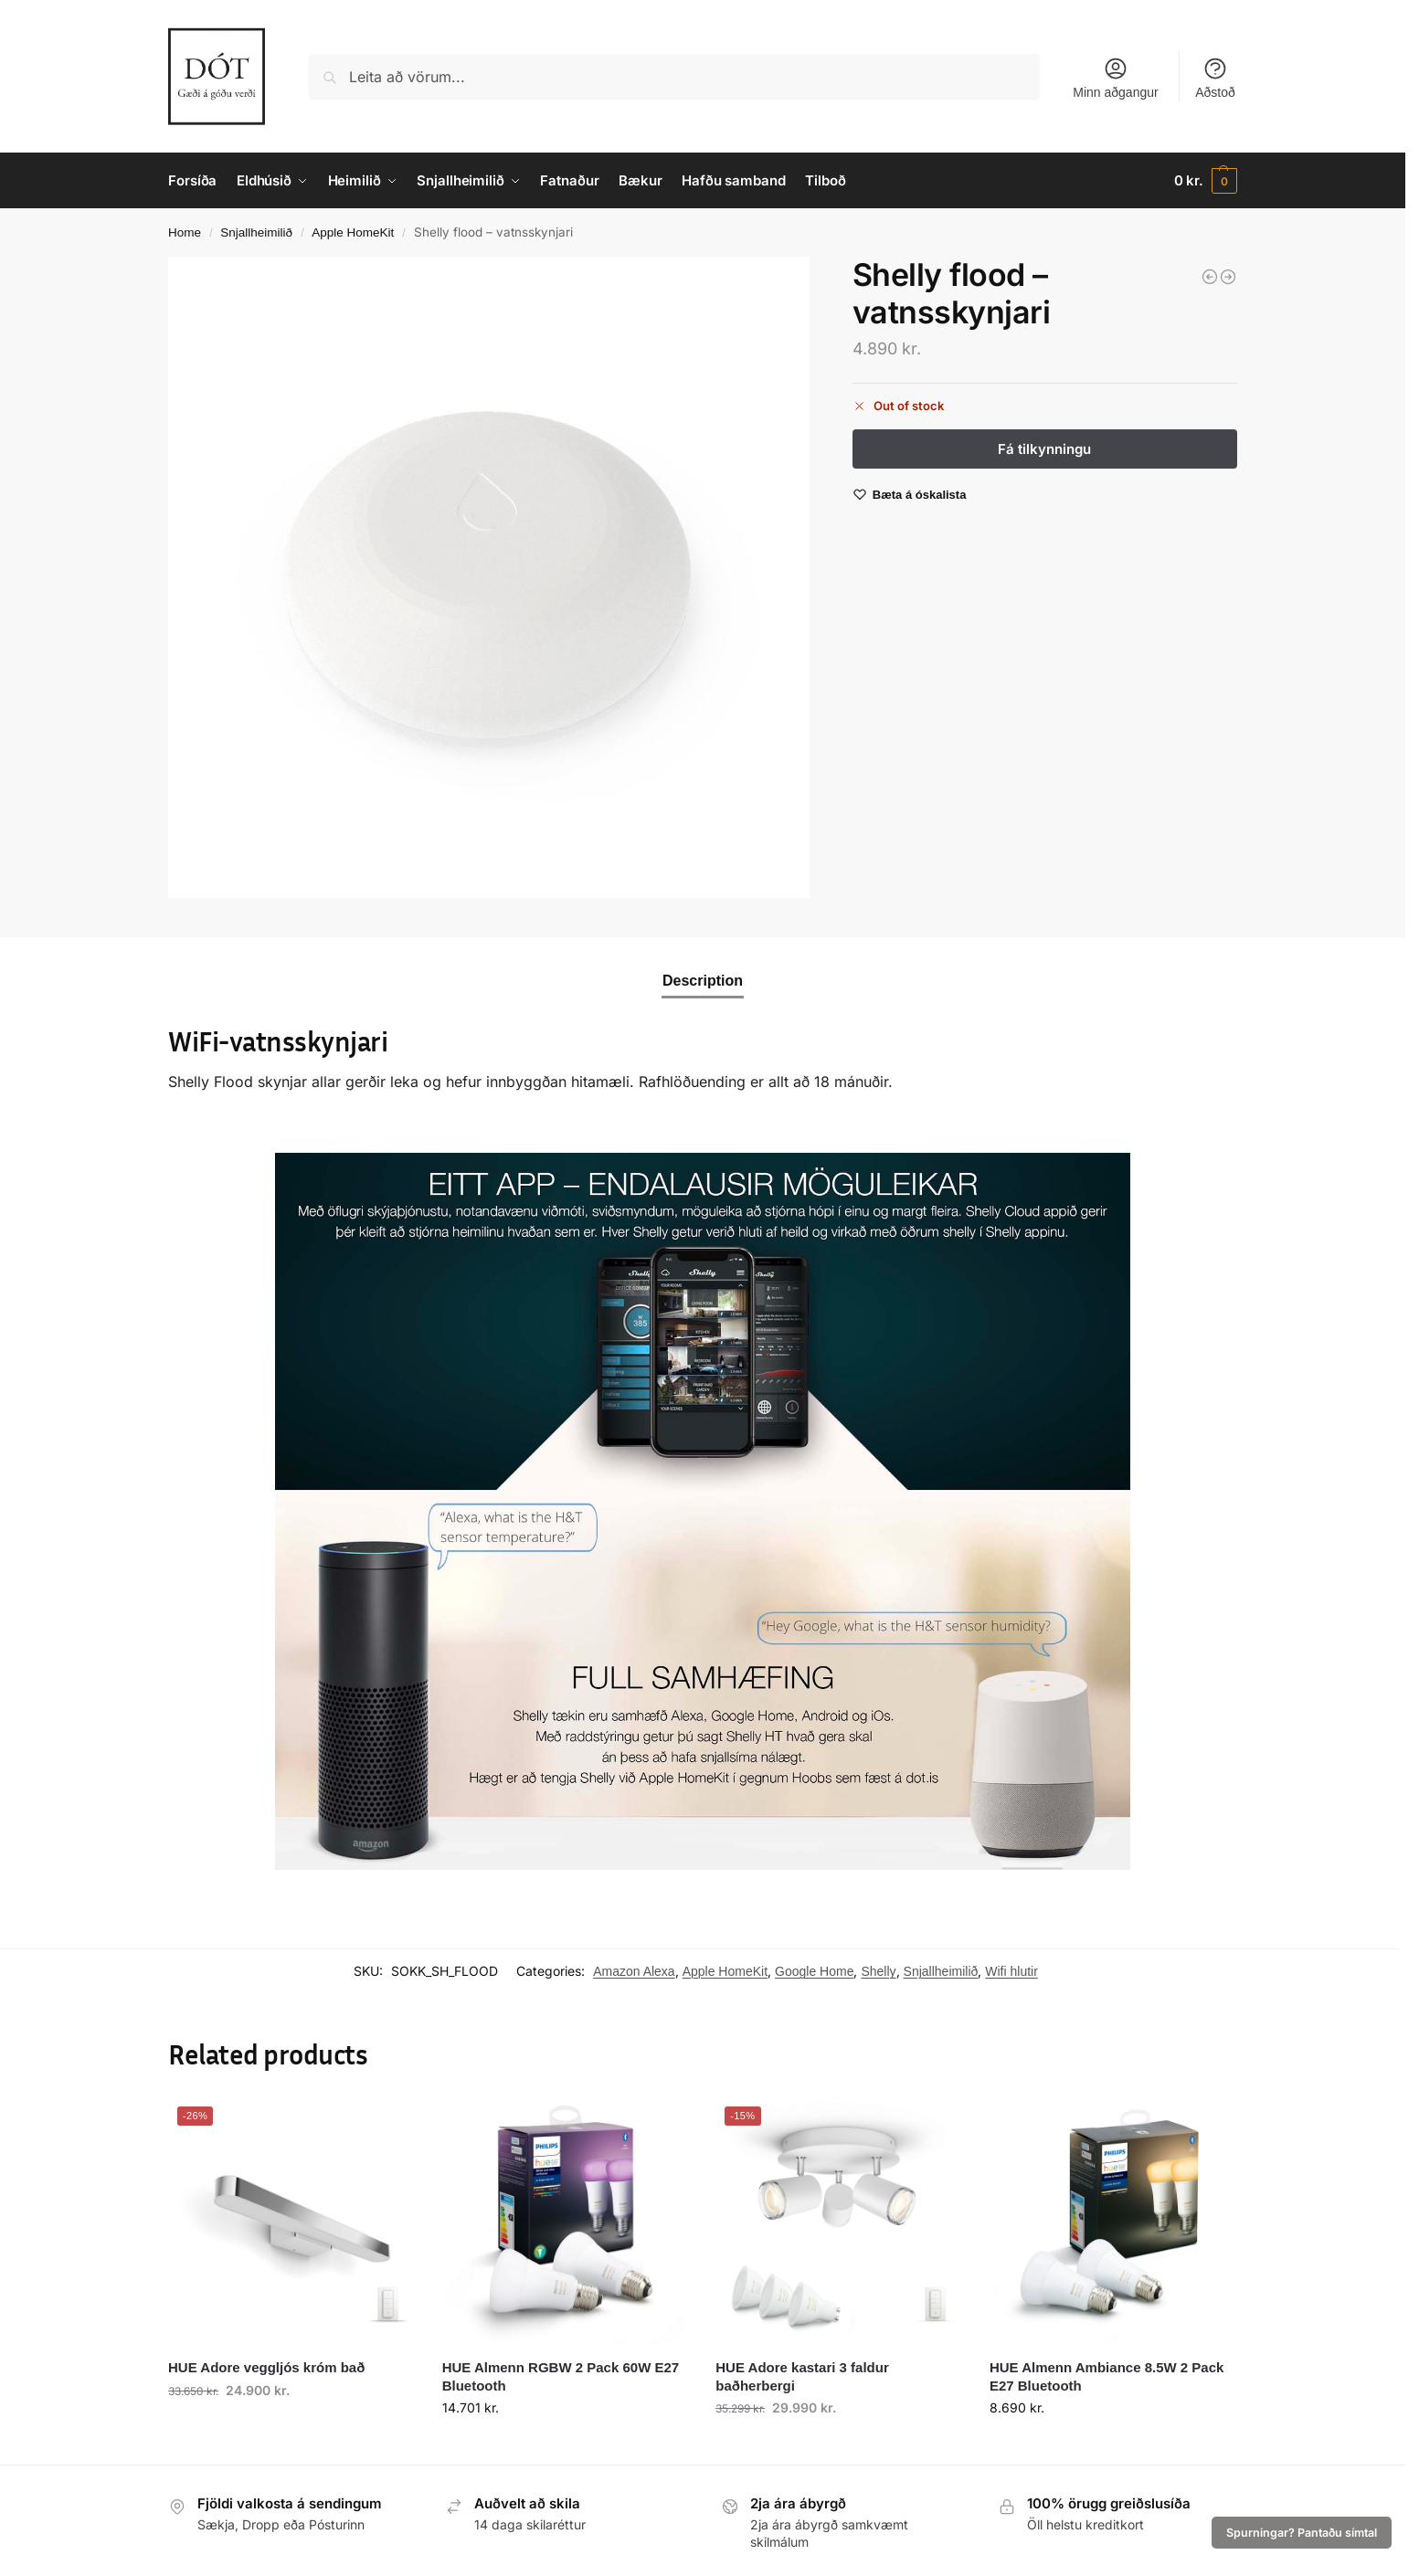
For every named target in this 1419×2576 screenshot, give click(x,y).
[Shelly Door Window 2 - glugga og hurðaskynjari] (1210, 277)
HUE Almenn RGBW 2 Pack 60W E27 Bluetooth (561, 2376)
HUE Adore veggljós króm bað (266, 2367)
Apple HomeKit (353, 232)
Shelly (878, 1971)
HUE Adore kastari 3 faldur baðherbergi (802, 2376)
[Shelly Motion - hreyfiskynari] (1228, 277)
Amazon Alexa (634, 1971)
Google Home (814, 1971)
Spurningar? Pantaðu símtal (1301, 2532)
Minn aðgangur (1115, 78)
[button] (1205, 180)
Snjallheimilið (256, 232)
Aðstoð (1215, 78)
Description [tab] (702, 980)
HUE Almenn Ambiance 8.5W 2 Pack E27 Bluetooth (1106, 2376)
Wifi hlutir (1011, 1971)
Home (184, 232)
